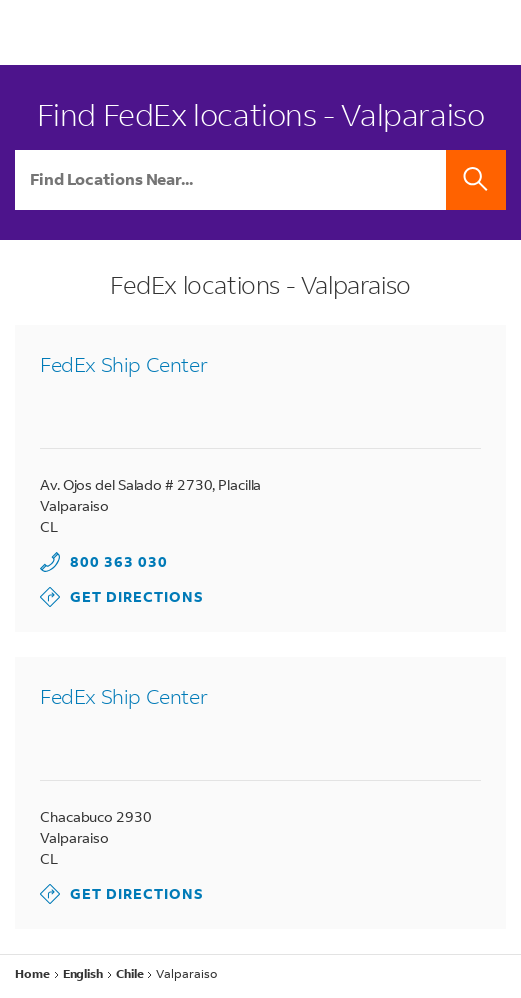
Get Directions (122, 597)
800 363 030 (119, 561)
